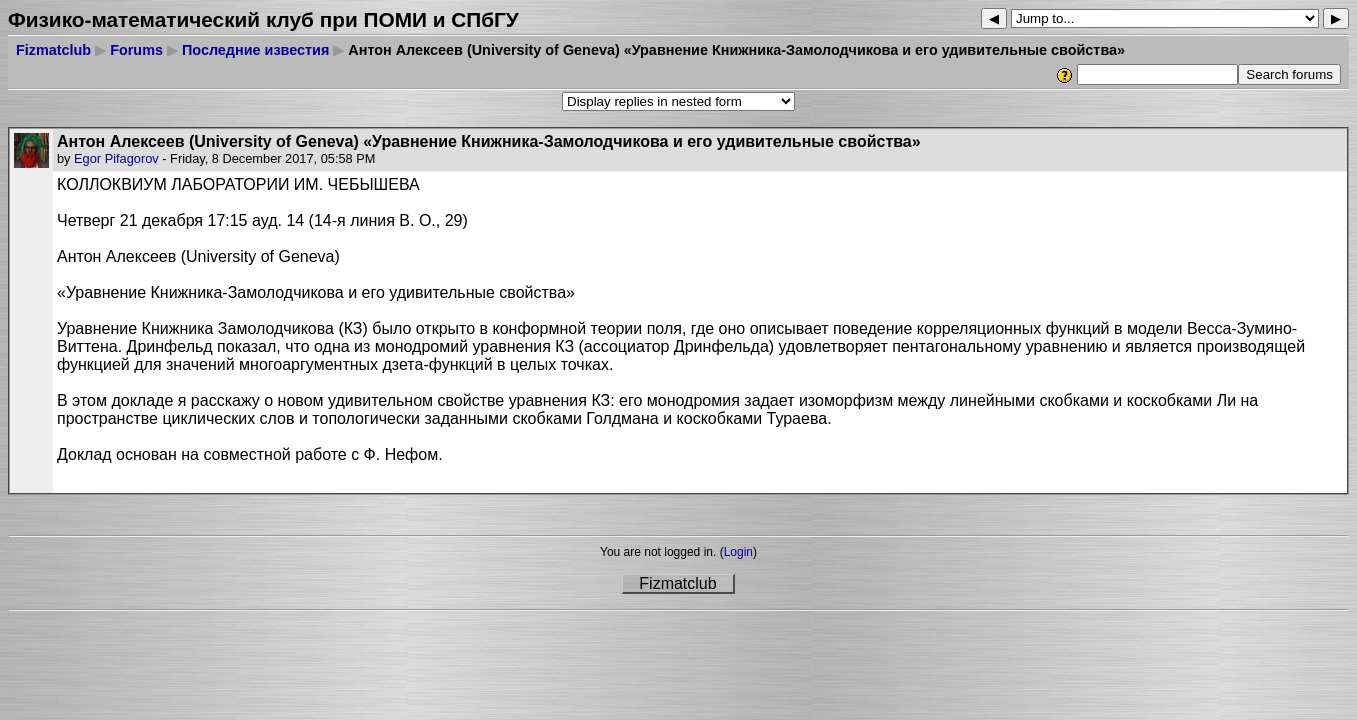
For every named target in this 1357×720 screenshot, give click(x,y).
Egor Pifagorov (116, 158)
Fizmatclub (53, 50)
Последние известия (255, 50)
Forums (136, 50)
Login (738, 552)
